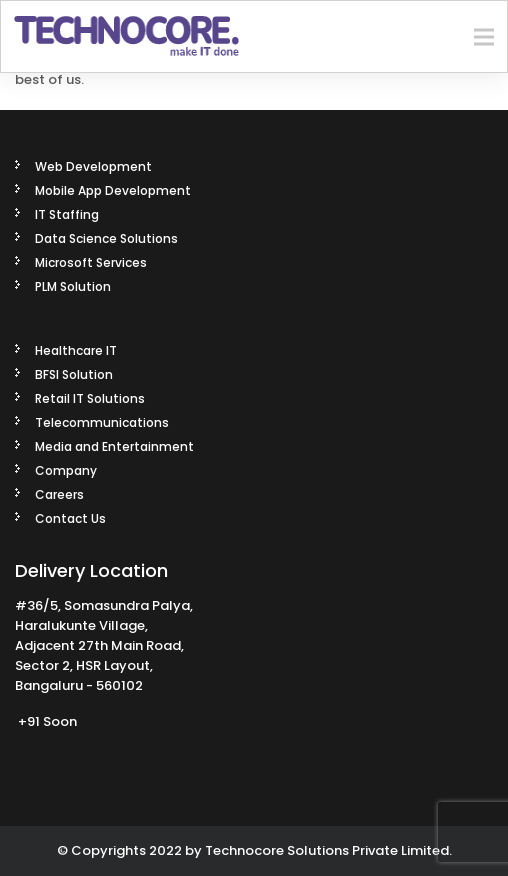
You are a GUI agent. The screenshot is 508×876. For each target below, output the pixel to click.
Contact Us (70, 518)
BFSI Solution (74, 374)
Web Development (93, 166)
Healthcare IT (76, 350)
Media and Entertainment (114, 446)
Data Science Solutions (106, 238)
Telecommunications (102, 422)
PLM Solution (73, 286)
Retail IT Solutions (90, 398)
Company (66, 470)
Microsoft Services (91, 262)
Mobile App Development (113, 190)
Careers (59, 494)
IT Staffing (67, 214)
